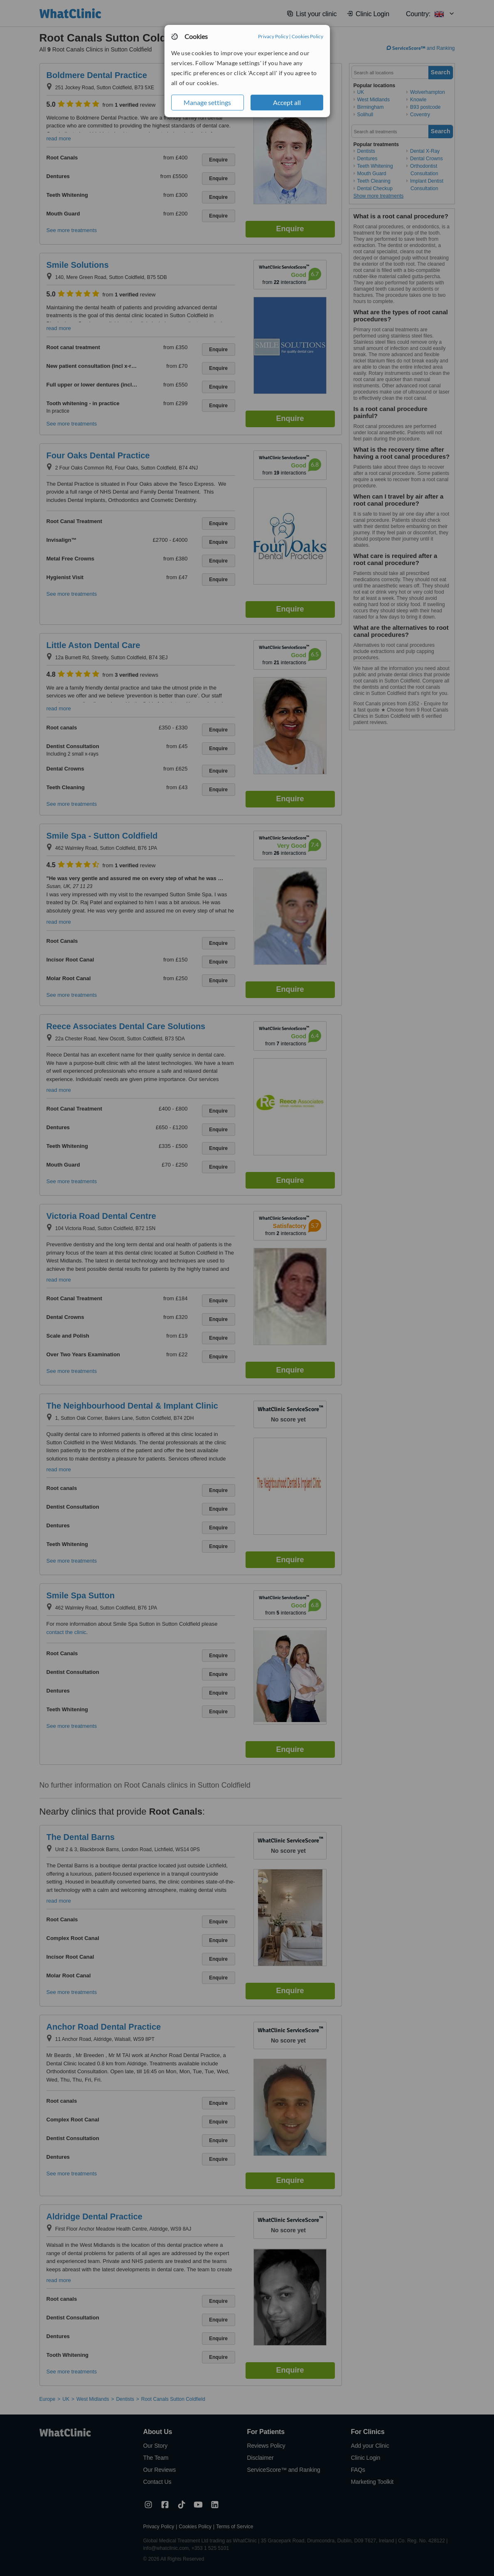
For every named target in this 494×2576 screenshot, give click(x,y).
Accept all (287, 102)
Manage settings (207, 102)
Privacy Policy (273, 36)
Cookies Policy (307, 36)
